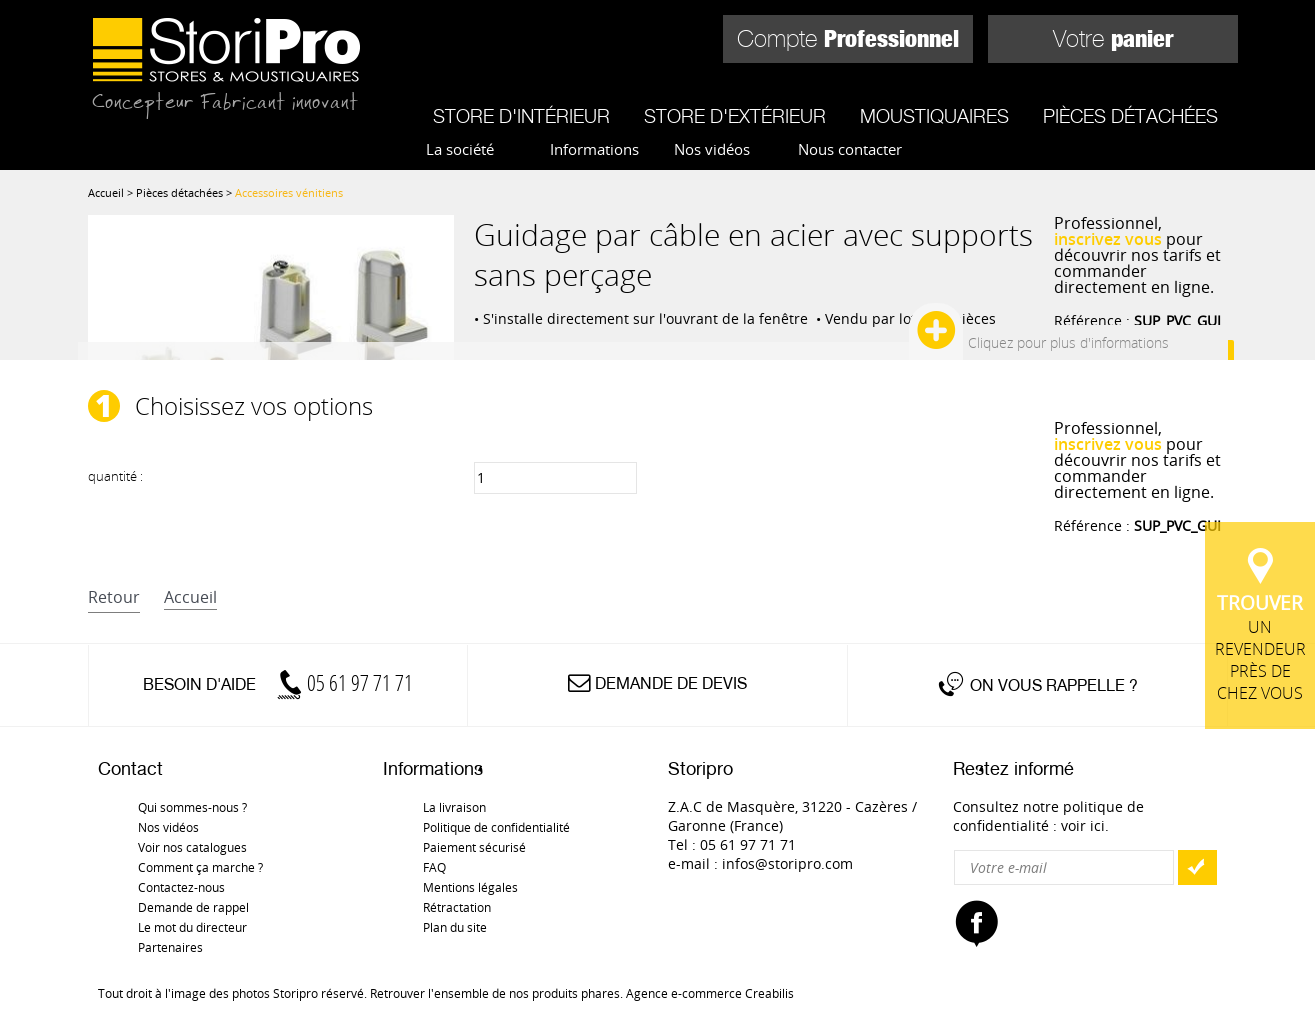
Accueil (106, 192)
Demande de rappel (193, 907)
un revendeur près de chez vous (1260, 647)
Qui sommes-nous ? (192, 807)
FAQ (434, 867)
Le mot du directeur (192, 927)
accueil (190, 597)
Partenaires (170, 947)
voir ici (1083, 825)
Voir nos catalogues (192, 847)
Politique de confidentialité (496, 827)
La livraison (454, 807)
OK (1197, 867)
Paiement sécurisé (474, 847)
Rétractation (457, 907)
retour (114, 597)
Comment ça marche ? (200, 867)
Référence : (1137, 320)
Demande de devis (671, 683)
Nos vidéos (712, 149)
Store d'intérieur (521, 116)
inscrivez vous (1108, 239)
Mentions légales (470, 887)
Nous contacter (850, 149)
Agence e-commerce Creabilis (710, 993)
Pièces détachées (1130, 116)
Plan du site (455, 927)
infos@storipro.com (787, 863)
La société (460, 149)
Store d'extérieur (735, 116)
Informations (594, 149)
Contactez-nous (181, 887)
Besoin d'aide (278, 684)
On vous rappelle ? (1054, 685)
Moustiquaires (934, 116)
